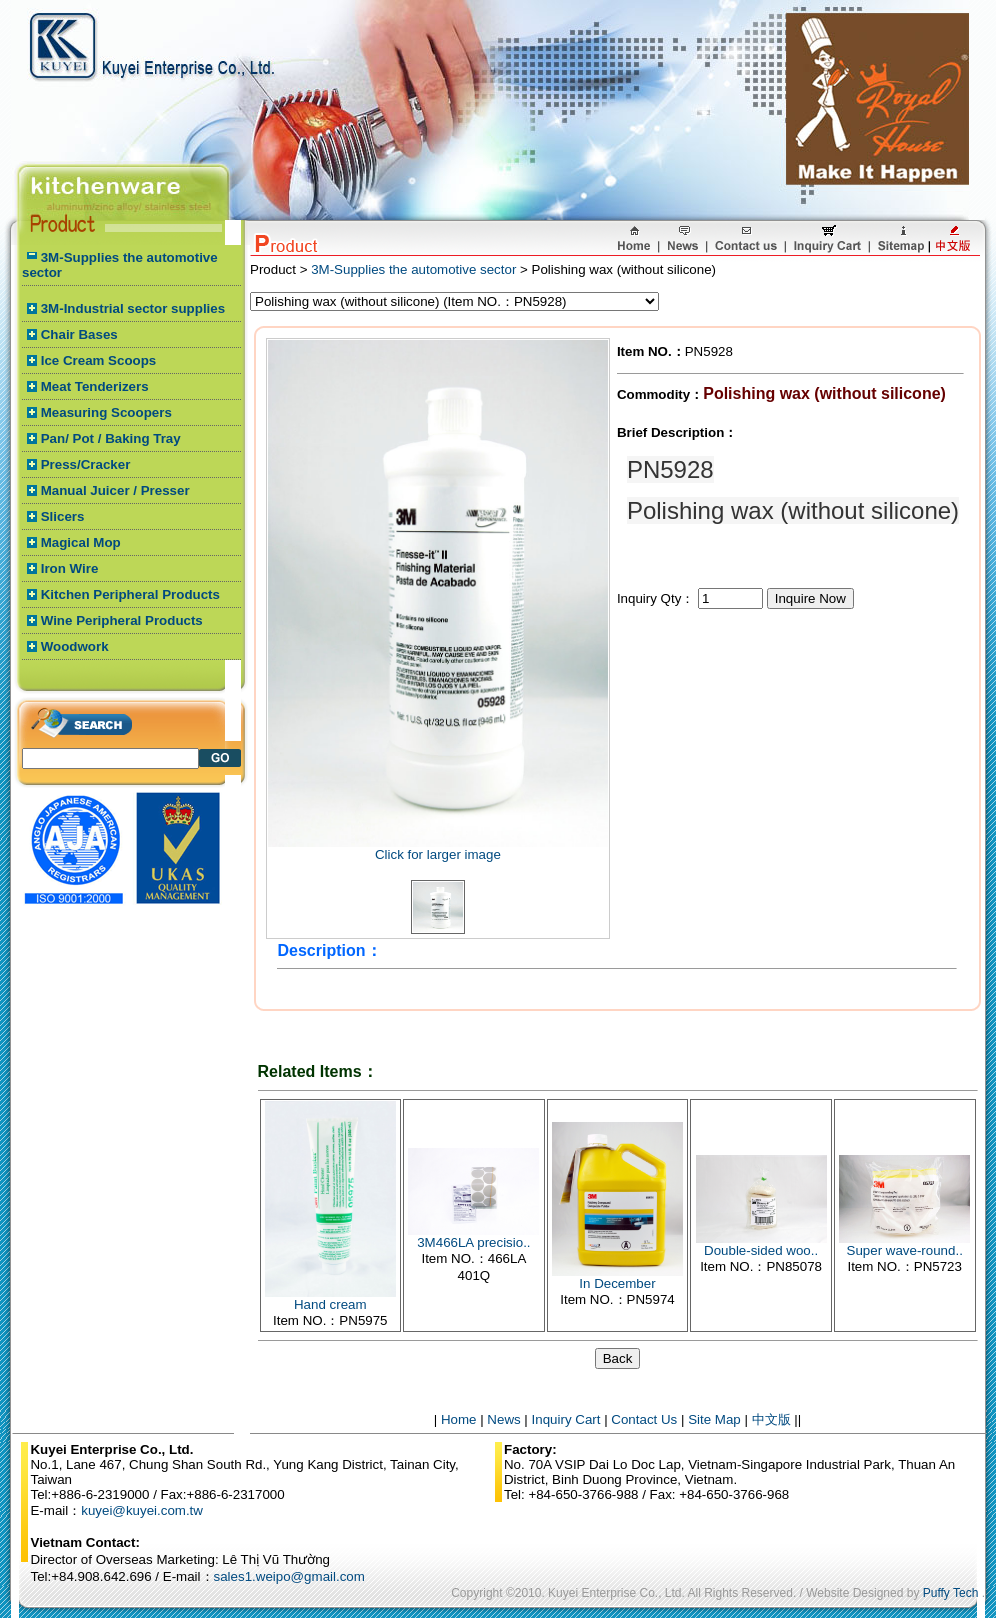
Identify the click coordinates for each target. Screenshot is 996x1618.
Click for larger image (438, 854)
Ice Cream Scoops (99, 360)
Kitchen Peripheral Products (130, 594)
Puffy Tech (951, 1593)
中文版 (771, 1419)
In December (617, 1283)
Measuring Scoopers (106, 412)
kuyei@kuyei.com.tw (142, 1510)
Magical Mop (81, 542)
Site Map (714, 1419)
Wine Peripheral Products (122, 620)
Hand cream (330, 1304)
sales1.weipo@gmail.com (289, 1576)
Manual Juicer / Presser (115, 490)
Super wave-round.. (905, 1250)
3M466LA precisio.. (473, 1242)
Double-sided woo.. (761, 1250)
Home (459, 1419)
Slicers (63, 516)
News (503, 1419)
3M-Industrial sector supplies (133, 308)
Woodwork (75, 646)
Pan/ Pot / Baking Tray (111, 438)
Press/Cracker (86, 464)
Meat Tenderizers (95, 386)
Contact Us (644, 1419)
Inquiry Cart (566, 1419)
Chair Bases (79, 334)
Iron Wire (70, 568)
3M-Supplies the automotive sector (413, 269)
